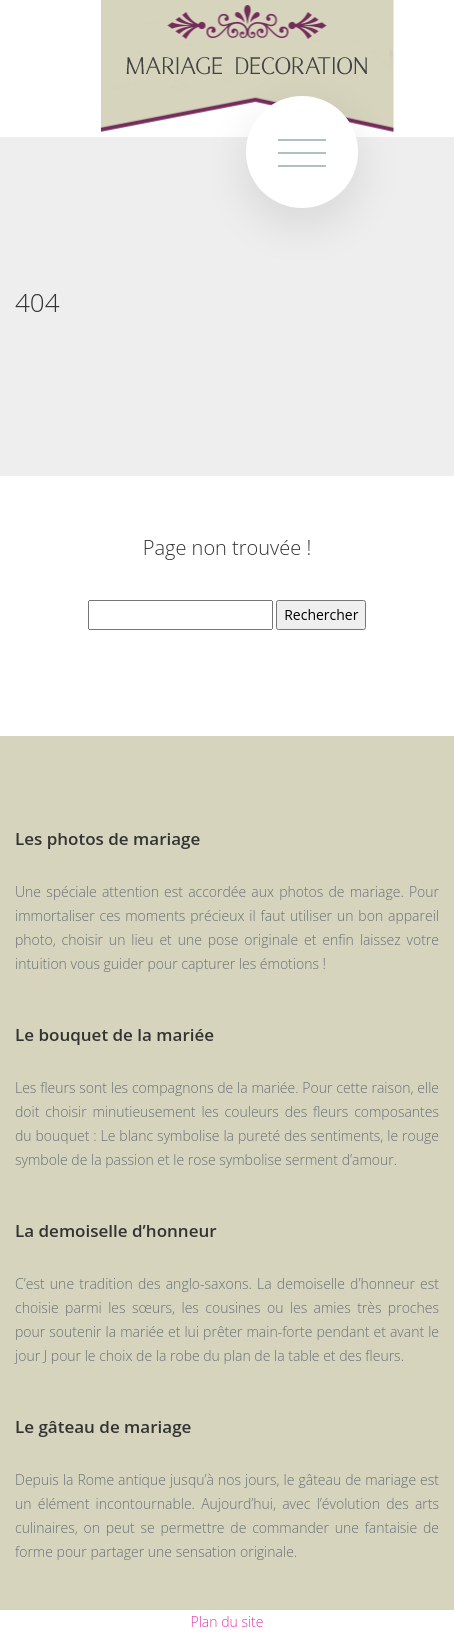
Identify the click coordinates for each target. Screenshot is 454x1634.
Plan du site (227, 1621)
